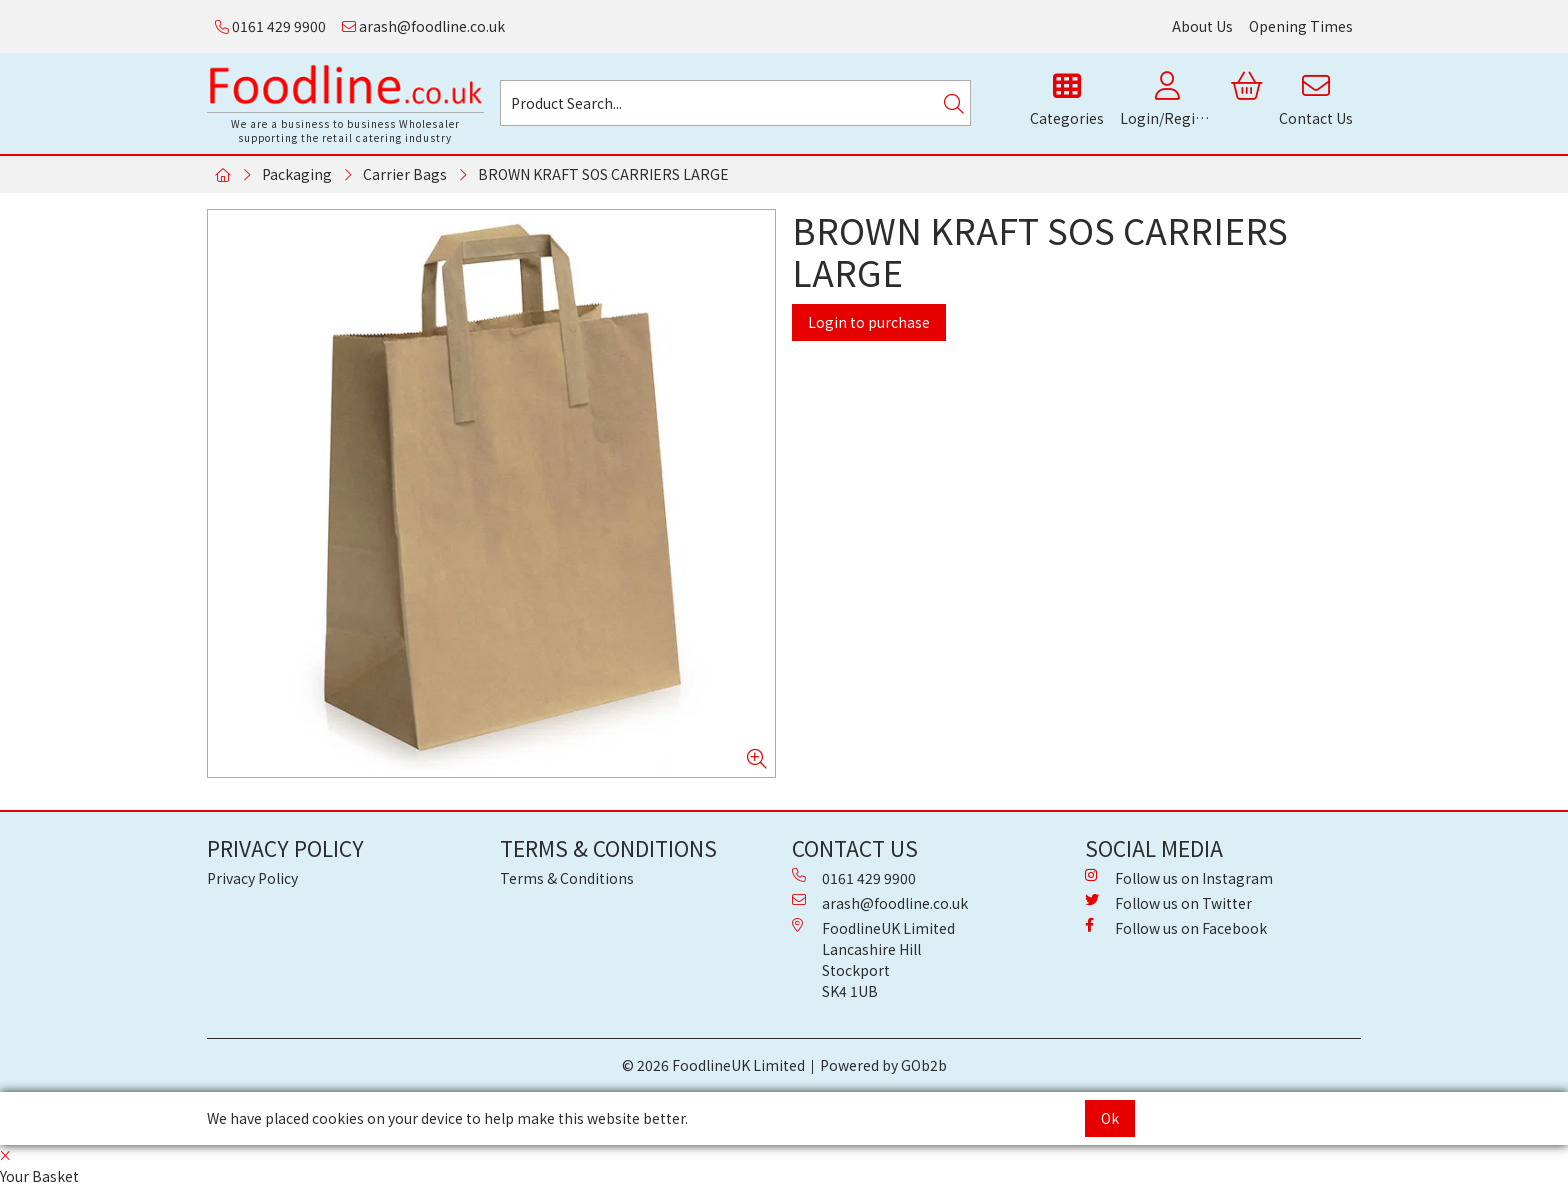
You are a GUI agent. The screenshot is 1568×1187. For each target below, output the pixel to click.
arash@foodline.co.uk (423, 26)
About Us (1202, 26)
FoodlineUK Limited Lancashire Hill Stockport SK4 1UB (873, 959)
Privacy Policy (252, 878)
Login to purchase (869, 322)
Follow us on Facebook (1176, 928)
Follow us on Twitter (1168, 903)
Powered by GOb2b (883, 1065)
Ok (1110, 1118)
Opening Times (1301, 26)
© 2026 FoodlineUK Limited (713, 1065)
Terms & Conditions (567, 878)
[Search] (954, 103)
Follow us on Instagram (1179, 878)
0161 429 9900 (270, 26)
